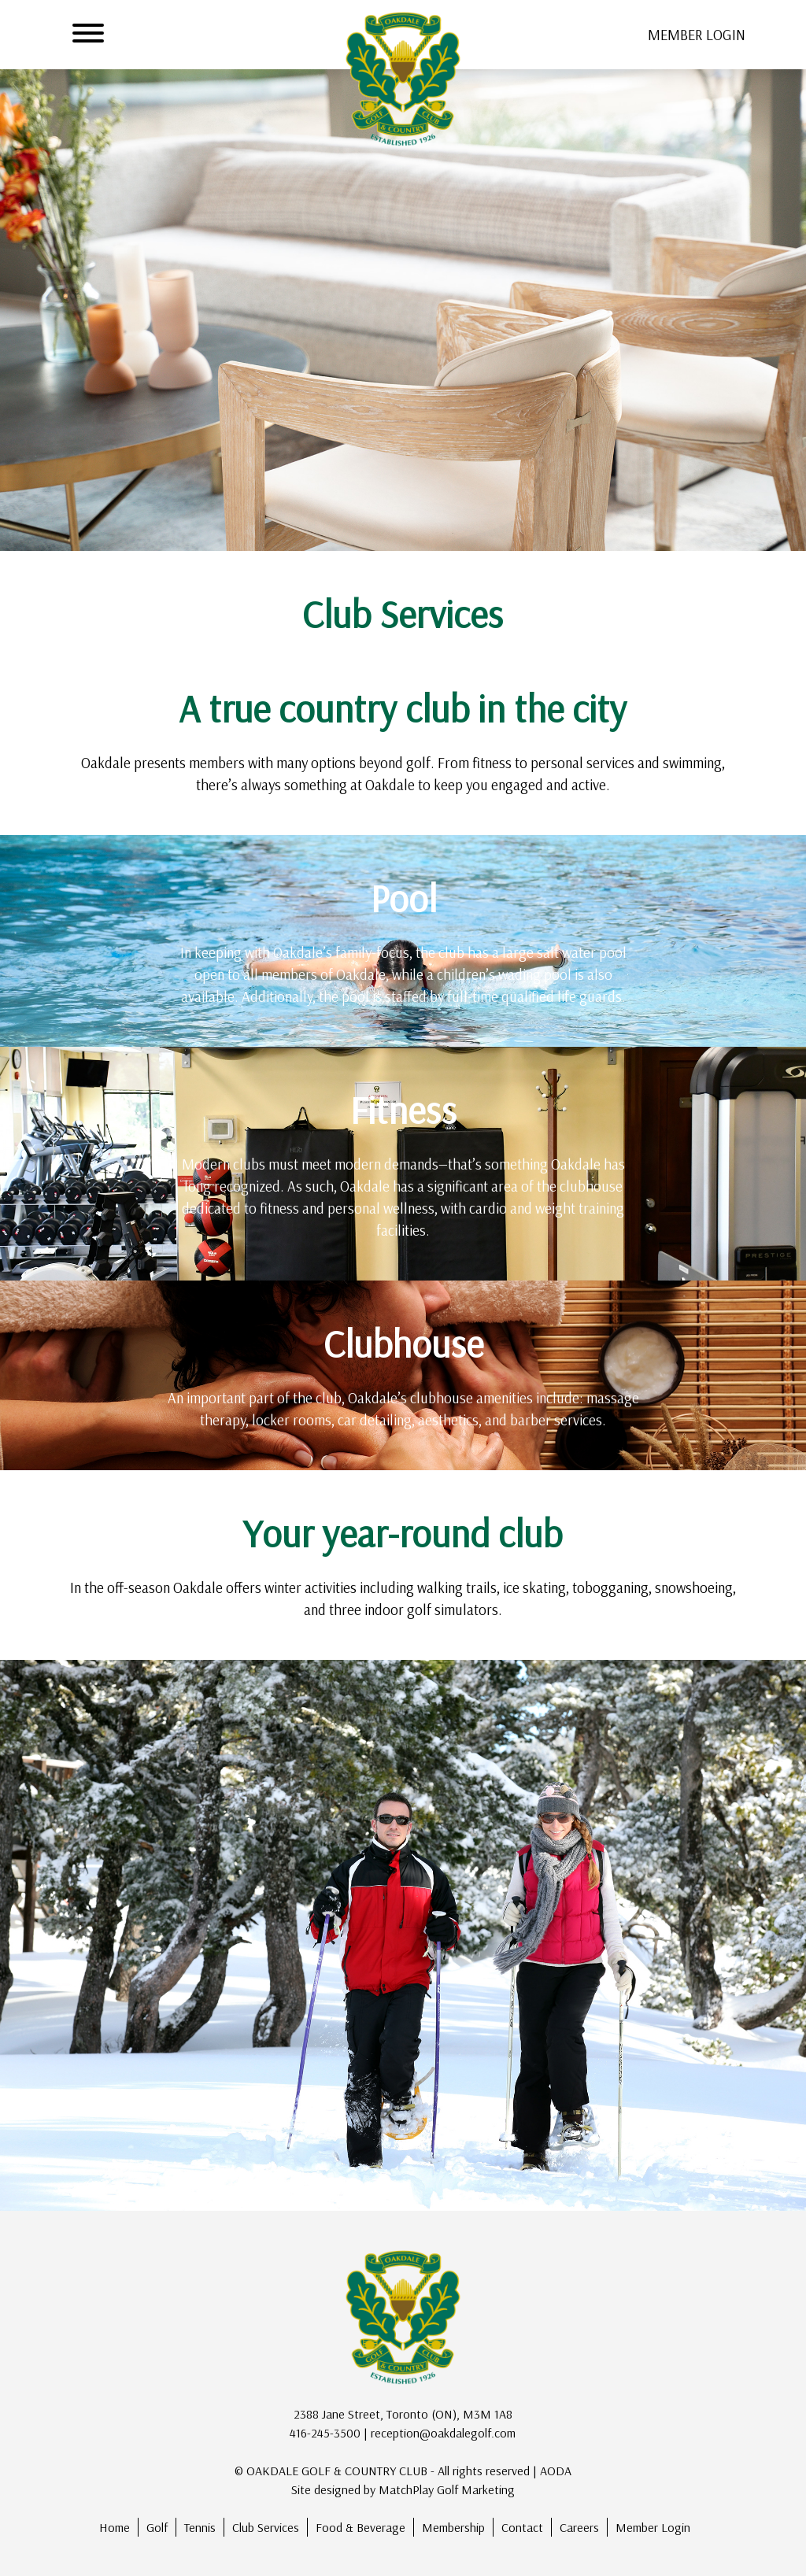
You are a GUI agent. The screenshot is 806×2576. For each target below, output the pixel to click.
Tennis (200, 2527)
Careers (579, 2527)
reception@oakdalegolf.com (443, 2433)
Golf (157, 2527)
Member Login (653, 2527)
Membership (453, 2527)
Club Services (265, 2527)
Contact (522, 2527)
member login (696, 34)
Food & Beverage (360, 2527)
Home (114, 2527)
